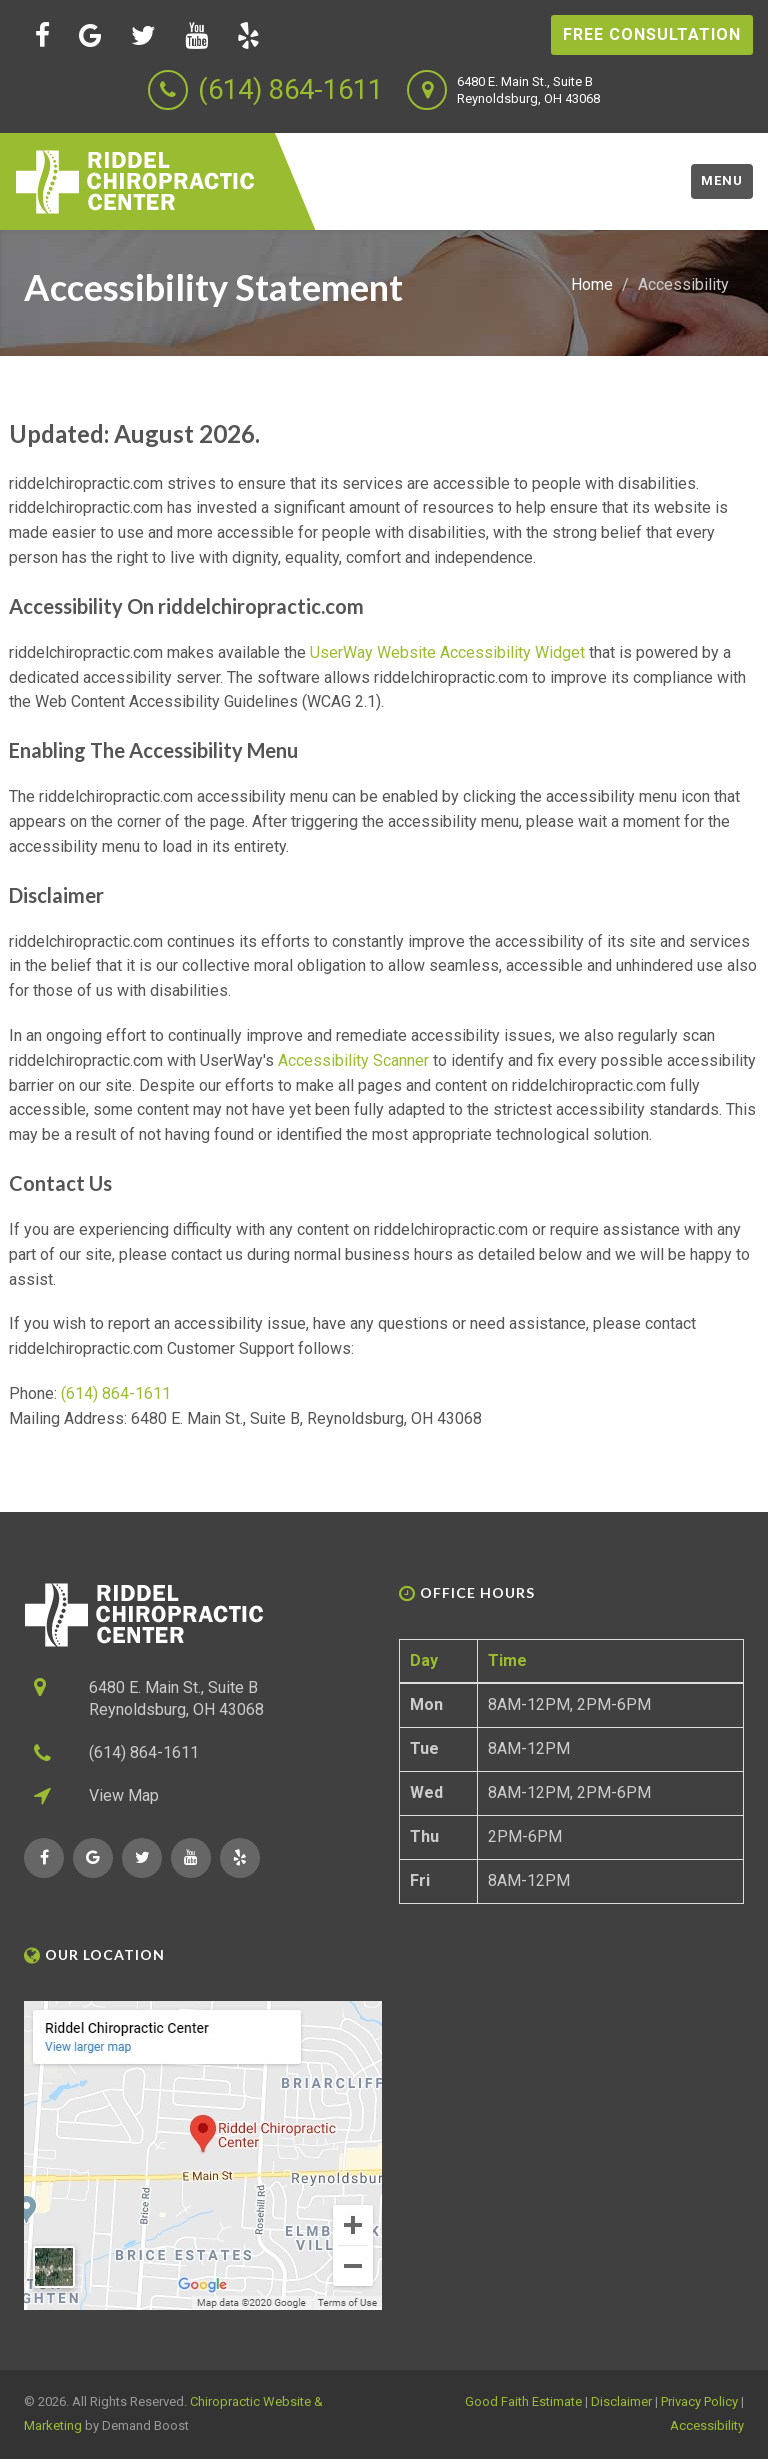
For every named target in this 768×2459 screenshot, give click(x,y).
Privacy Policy (699, 2401)
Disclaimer (621, 2401)
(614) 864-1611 (290, 90)
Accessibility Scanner (353, 1060)
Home (592, 284)
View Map (124, 1795)
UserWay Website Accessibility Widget (447, 652)
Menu (722, 180)
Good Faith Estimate (523, 2401)
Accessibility (707, 2425)
